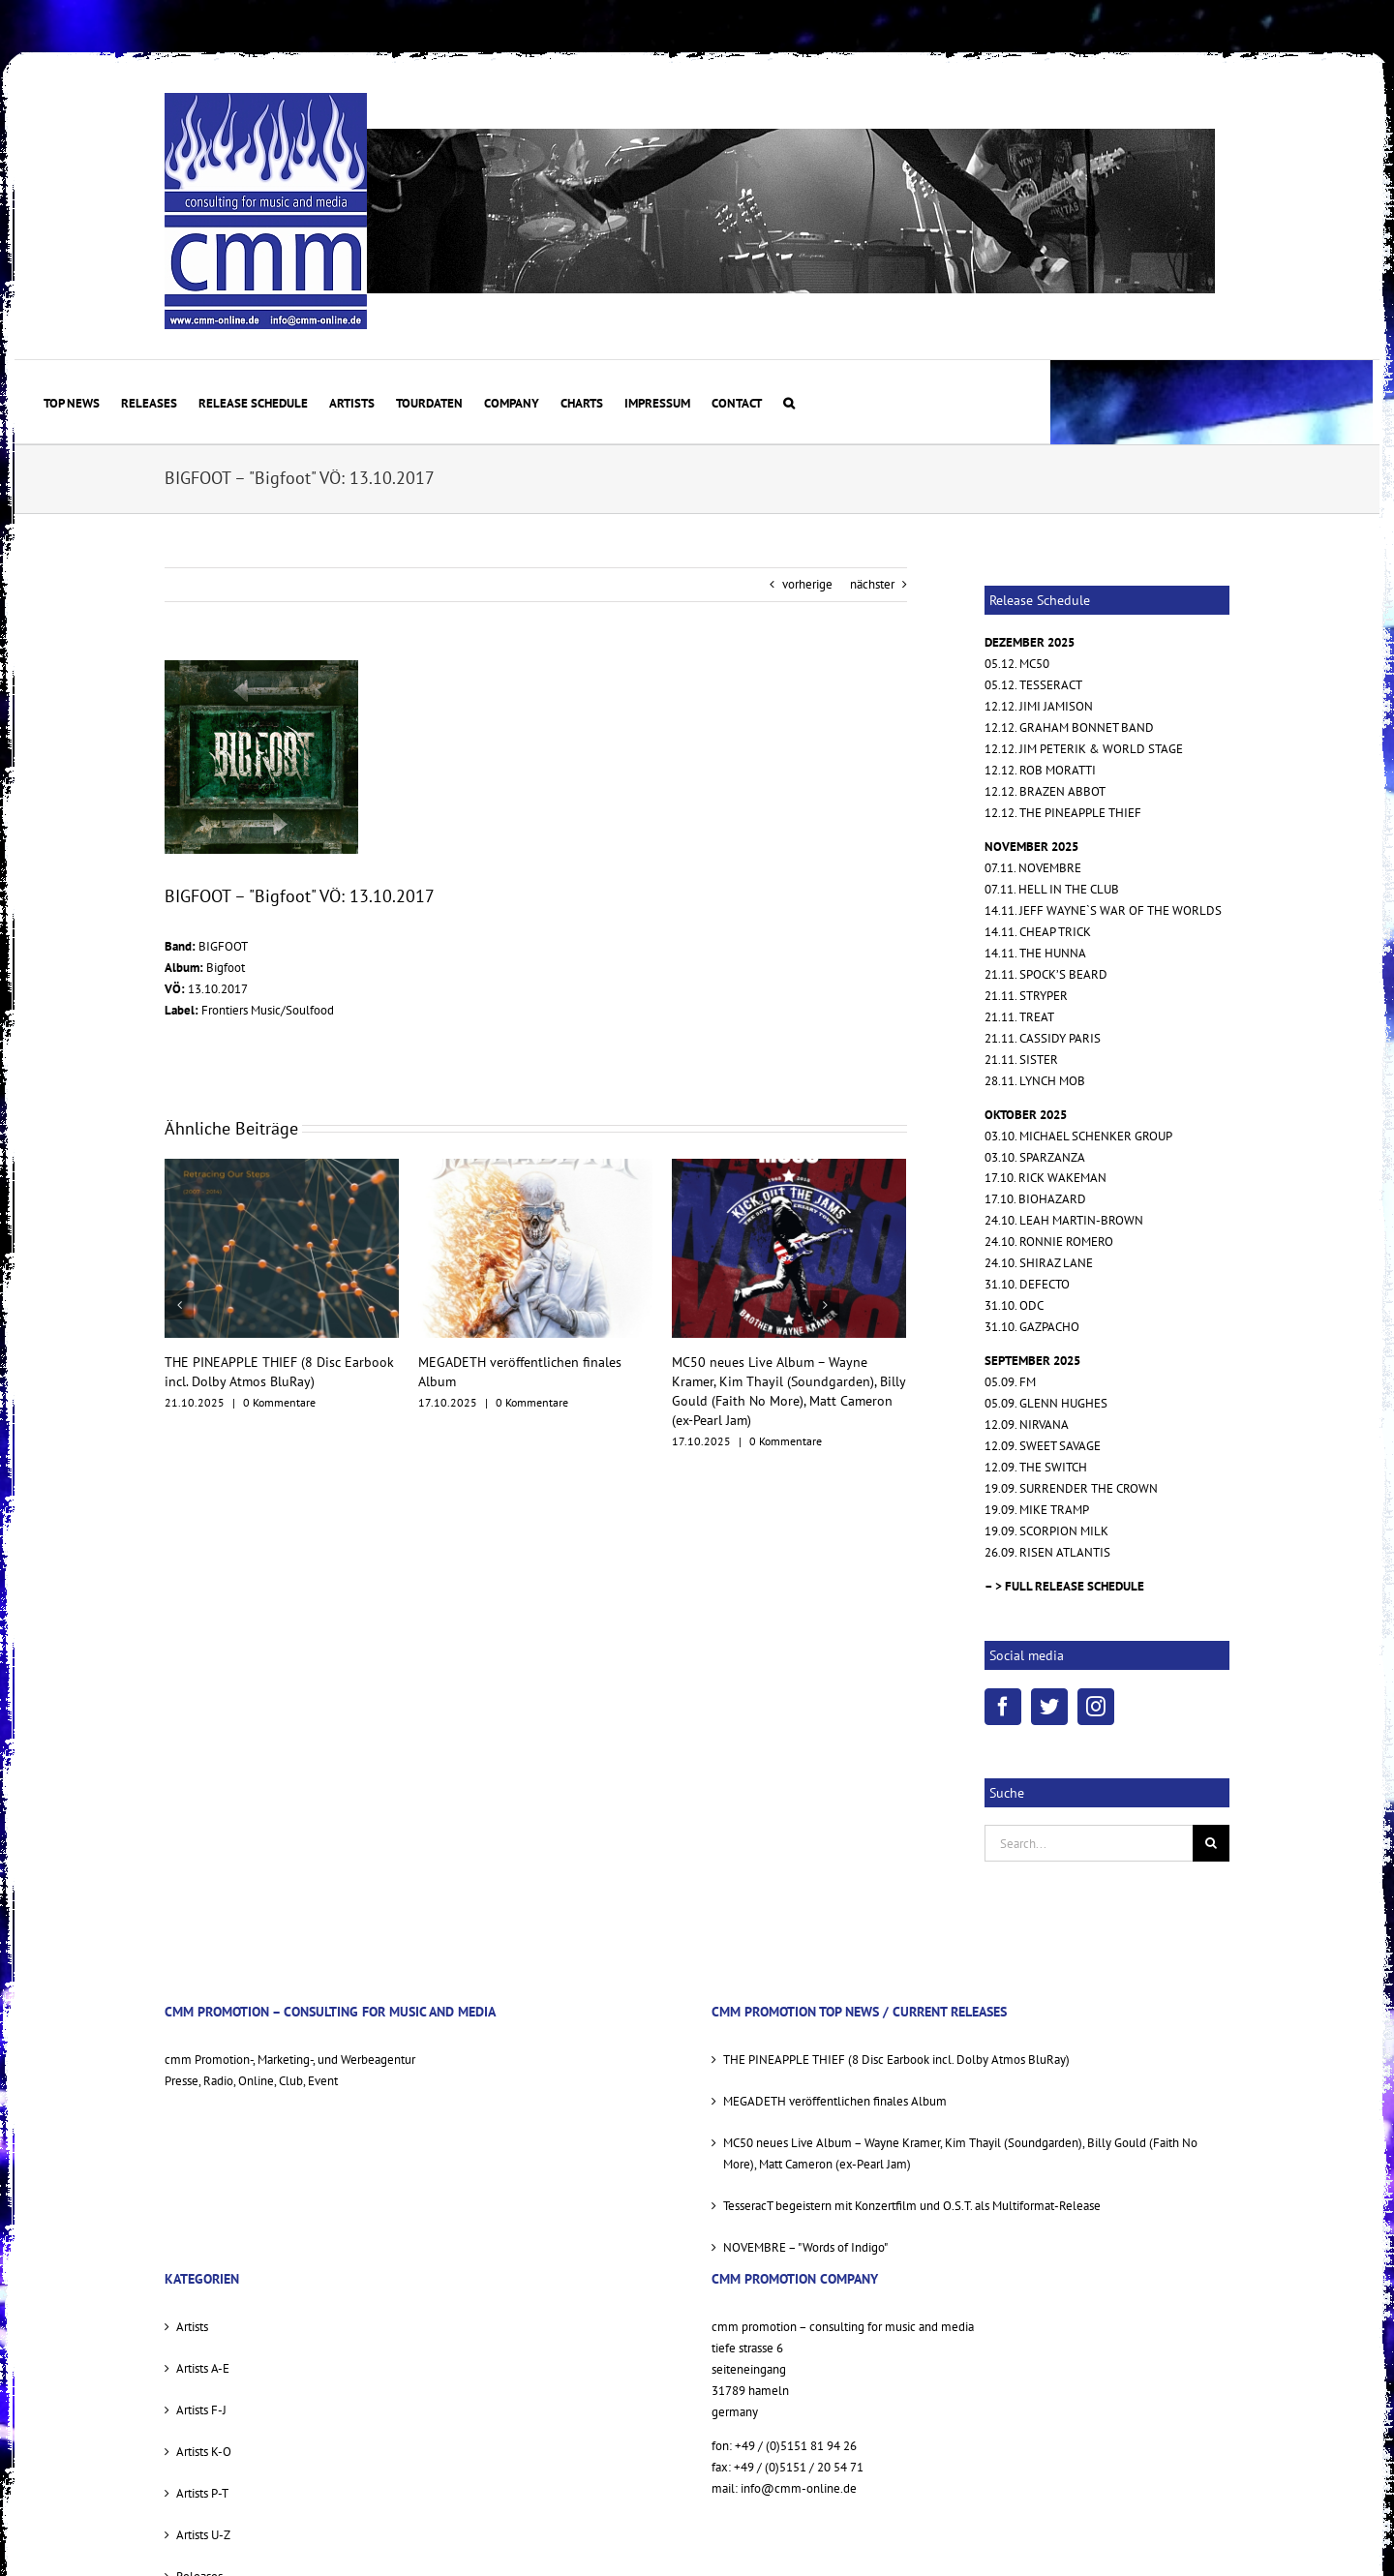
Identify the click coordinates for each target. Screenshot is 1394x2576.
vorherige (807, 584)
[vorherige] (179, 1304)
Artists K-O (203, 2451)
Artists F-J (201, 2410)
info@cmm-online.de (799, 2488)
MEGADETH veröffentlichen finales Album (835, 2101)
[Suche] (1211, 1843)
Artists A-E (202, 2368)
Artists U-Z (203, 2535)
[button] (789, 401)
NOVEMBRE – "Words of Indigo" (805, 2247)
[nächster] (824, 1304)
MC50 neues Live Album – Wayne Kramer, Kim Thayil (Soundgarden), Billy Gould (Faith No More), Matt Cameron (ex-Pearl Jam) (960, 2153)
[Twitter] (1049, 1706)
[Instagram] (1095, 1706)
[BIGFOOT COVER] (261, 757)
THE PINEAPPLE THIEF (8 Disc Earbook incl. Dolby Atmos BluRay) (896, 2059)
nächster (872, 584)
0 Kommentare (279, 1402)
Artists (192, 2326)
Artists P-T (202, 2493)
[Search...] (1089, 1843)
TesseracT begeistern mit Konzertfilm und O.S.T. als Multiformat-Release (912, 2205)
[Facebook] (1003, 1706)
